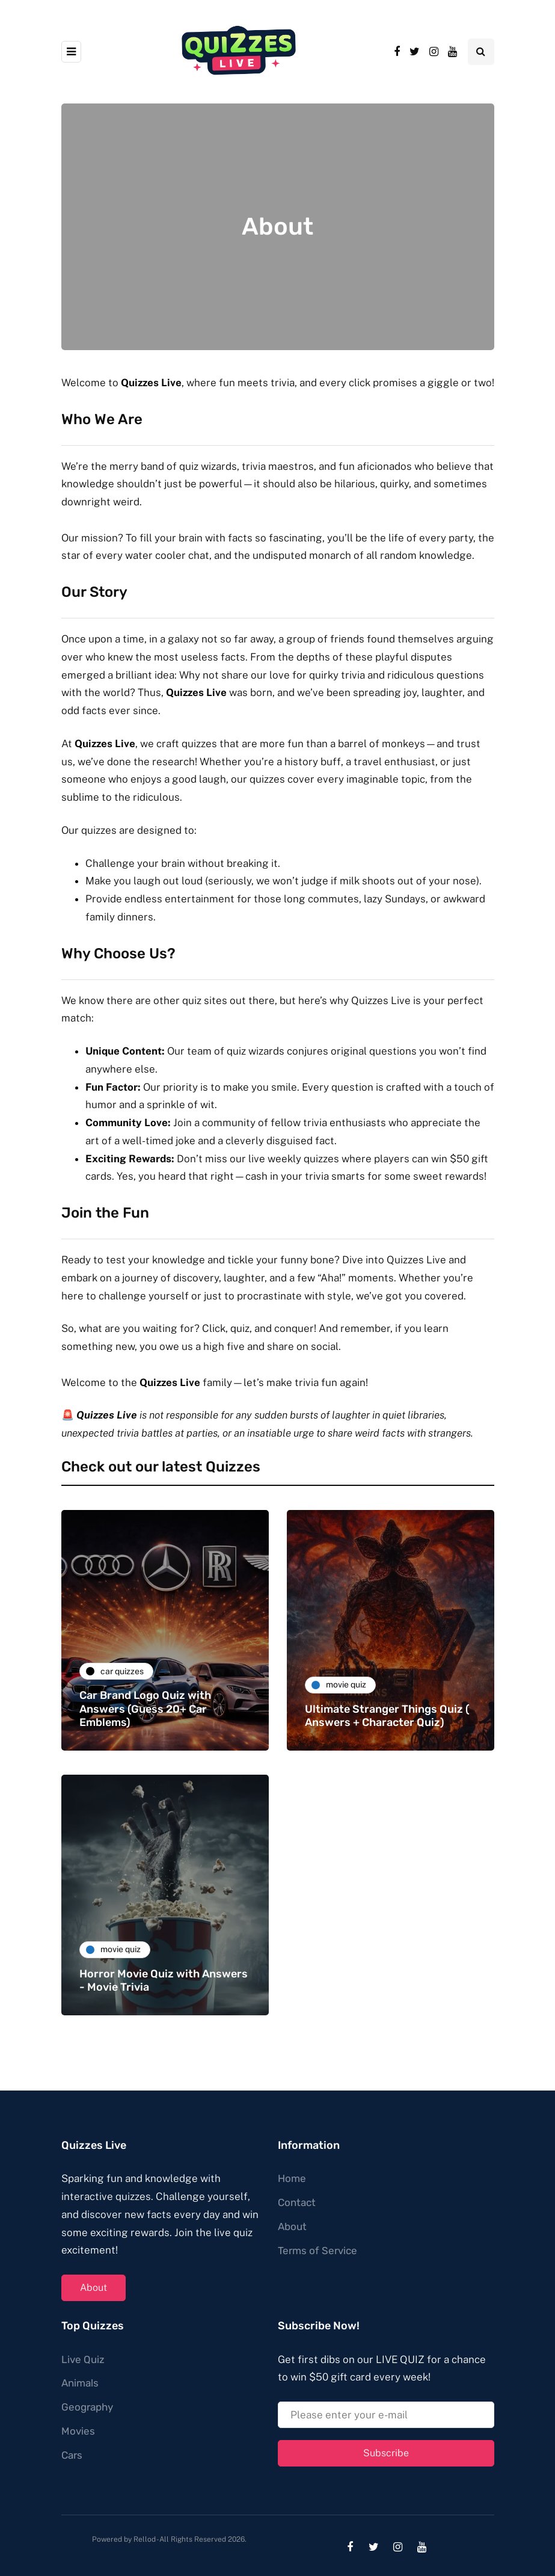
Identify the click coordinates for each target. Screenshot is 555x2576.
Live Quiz (83, 2359)
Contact (297, 2202)
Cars (71, 2455)
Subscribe (386, 2453)
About (93, 2287)
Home (292, 2178)
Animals (80, 2383)
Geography (87, 2407)
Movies (78, 2431)
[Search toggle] (481, 52)
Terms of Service (317, 2251)
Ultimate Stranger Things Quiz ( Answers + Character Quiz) (387, 1716)
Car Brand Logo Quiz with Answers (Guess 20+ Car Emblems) (145, 1709)
